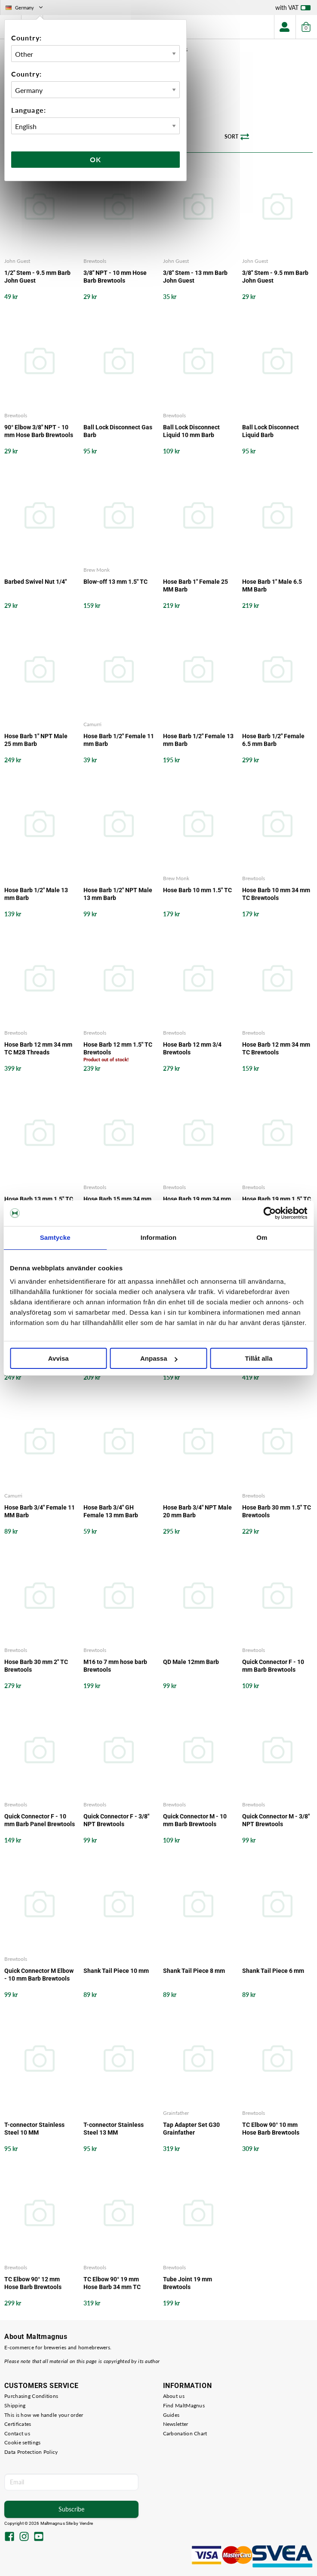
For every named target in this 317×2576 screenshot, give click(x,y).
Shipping (14, 2405)
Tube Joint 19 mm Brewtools (187, 2283)
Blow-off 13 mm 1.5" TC (115, 581)
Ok (95, 159)
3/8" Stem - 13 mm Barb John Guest (195, 276)
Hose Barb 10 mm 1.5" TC (197, 890)
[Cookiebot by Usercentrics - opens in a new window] (269, 1213)
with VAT (293, 9)
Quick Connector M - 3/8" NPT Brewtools (276, 1820)
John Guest (17, 261)
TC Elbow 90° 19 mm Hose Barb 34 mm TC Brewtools (112, 2283)
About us (174, 2396)
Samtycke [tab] (55, 1237)
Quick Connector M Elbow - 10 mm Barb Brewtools (39, 1974)
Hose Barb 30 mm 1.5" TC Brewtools (276, 1511)
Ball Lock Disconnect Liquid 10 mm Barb (191, 431)
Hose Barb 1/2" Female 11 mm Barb (118, 740)
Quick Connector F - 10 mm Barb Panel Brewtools (39, 1820)
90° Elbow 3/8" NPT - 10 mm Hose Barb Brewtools (38, 431)
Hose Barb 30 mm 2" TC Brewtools (36, 1665)
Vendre (86, 2523)
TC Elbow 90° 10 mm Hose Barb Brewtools (270, 2128)
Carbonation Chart (185, 2433)
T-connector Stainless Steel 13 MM (113, 2128)
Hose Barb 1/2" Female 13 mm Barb (198, 740)
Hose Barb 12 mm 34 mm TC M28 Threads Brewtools (38, 1048)
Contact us (17, 2433)
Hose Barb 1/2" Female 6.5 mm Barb (273, 740)
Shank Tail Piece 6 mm (273, 1970)
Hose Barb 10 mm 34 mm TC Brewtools (276, 894)
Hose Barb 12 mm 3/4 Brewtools (192, 1048)
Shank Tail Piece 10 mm (116, 1970)
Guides (171, 2415)
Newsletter (175, 2424)
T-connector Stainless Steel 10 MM (34, 2128)
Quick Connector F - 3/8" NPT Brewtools (116, 1820)
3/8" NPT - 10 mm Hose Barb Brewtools (115, 276)
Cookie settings (22, 2442)
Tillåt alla (258, 1358)
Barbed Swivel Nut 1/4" (35, 581)
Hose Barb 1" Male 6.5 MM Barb (272, 585)
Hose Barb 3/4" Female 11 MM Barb (39, 1511)
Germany (25, 7)
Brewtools (94, 261)
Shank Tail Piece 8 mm (194, 1970)
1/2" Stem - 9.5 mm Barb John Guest (37, 276)
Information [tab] (159, 1237)
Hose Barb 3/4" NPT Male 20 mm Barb (197, 1511)
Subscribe (71, 2509)
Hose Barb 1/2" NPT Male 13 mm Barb (117, 894)
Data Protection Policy (31, 2452)
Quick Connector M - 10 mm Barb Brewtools (195, 1820)
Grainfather (176, 2113)
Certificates (17, 2424)
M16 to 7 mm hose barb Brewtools (115, 1665)
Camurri (92, 724)
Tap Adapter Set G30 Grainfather (191, 2128)
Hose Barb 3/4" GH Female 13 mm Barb (110, 1511)
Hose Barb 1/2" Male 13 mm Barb (36, 894)
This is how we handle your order (43, 2415)
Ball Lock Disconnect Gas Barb (117, 431)
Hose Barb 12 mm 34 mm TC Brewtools (276, 1048)
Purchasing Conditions (31, 2396)
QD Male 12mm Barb (191, 1661)
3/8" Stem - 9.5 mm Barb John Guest (275, 276)
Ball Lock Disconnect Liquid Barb (270, 431)
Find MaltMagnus (184, 2405)
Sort (237, 136)
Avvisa (58, 1358)
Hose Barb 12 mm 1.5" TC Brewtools (117, 1048)
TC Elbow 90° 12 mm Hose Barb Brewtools (33, 2283)
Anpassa (159, 1358)
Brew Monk (96, 570)
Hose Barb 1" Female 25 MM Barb (195, 585)
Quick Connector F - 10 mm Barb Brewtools (273, 1665)
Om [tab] (261, 1237)
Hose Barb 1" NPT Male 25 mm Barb (36, 740)
